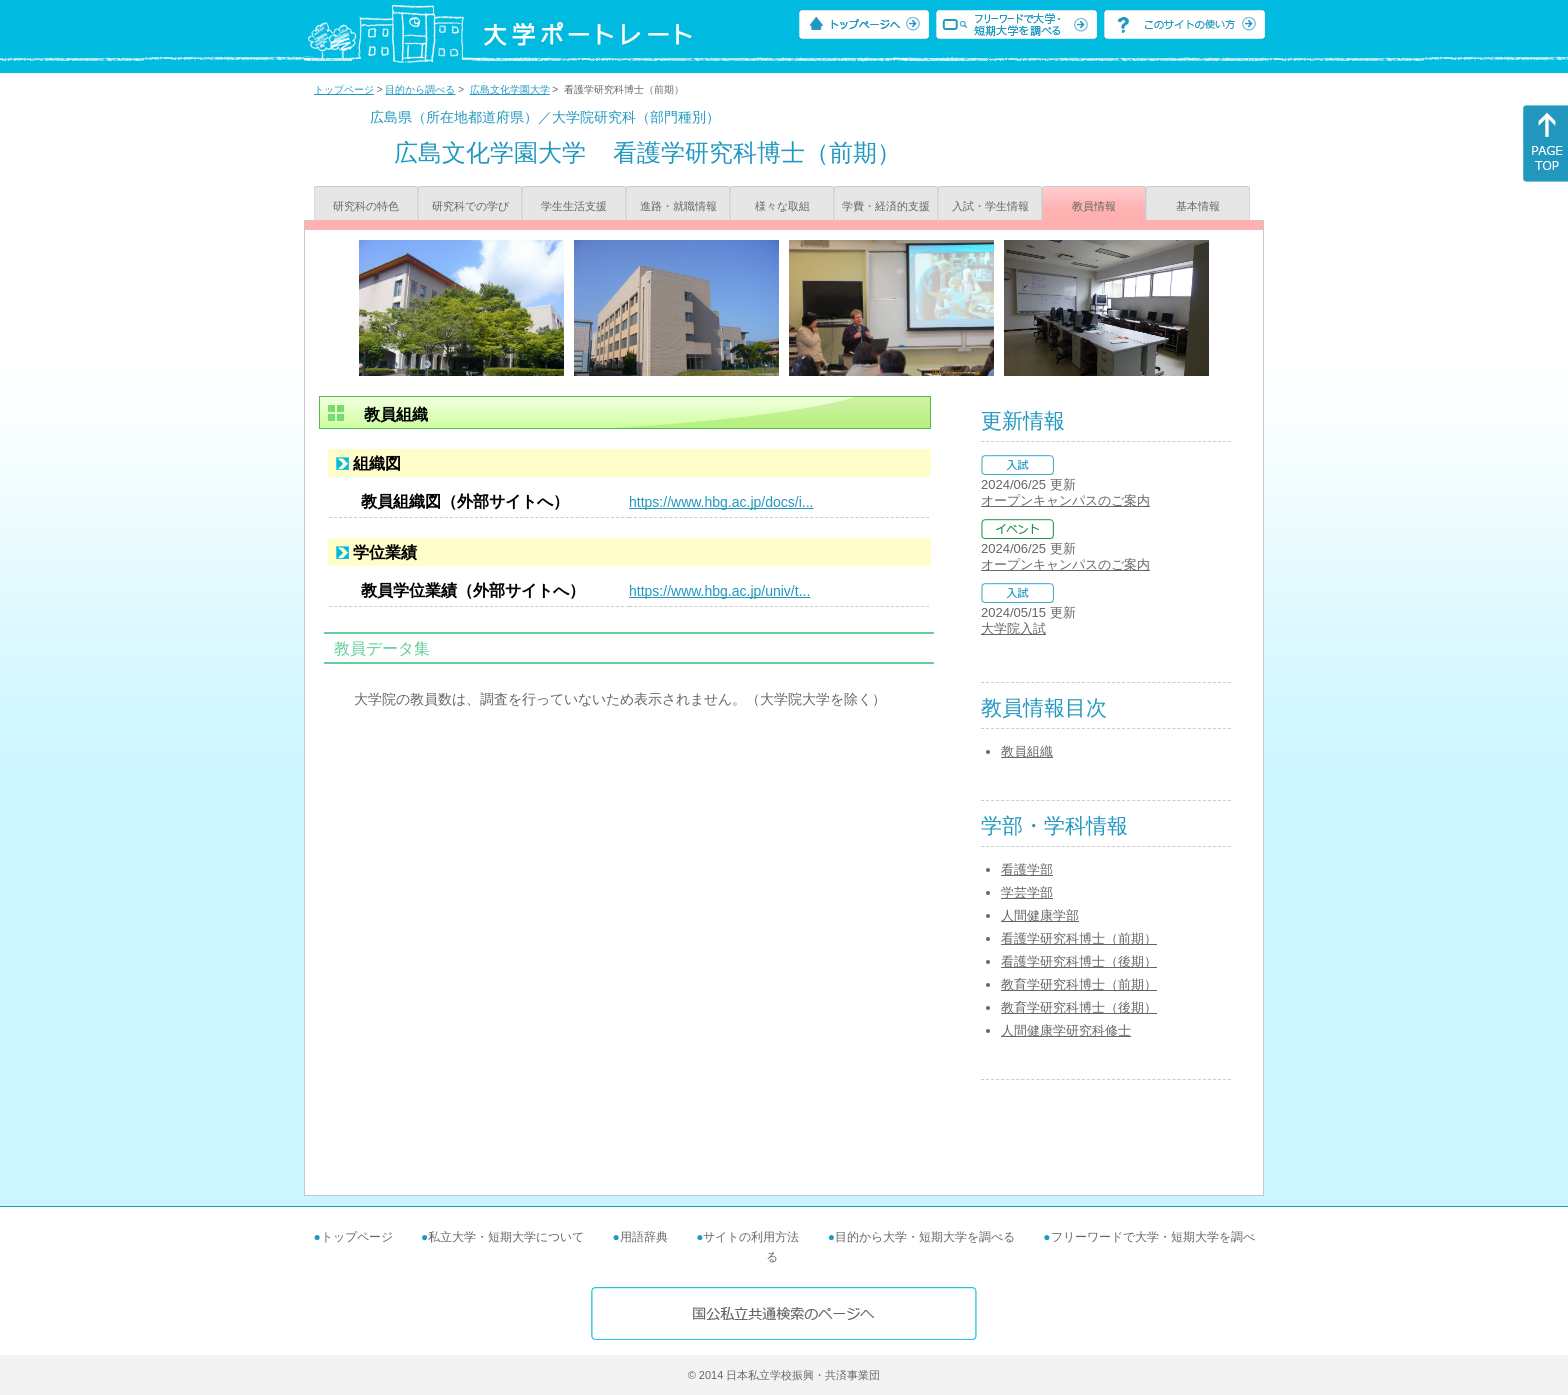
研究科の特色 (366, 206)
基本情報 (1198, 206)
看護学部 (1027, 869)
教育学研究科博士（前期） (1079, 984)
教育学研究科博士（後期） (1079, 1007)
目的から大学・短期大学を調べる (925, 1237)
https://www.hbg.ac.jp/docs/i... (721, 502)
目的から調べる (420, 89)
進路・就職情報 (678, 206)
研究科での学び (470, 206)
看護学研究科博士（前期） (1079, 938)
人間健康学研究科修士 (1066, 1030)
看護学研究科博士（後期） (1079, 961)
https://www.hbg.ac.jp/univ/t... (719, 591)
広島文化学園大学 (510, 89)
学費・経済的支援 (886, 206)
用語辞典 (644, 1237)
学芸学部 (1027, 892)
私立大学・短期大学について (506, 1237)
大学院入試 (1013, 628)
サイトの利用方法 (751, 1237)
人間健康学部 (1040, 915)
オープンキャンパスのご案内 (1065, 500)
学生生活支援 (574, 206)
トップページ (344, 89)
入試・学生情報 (990, 206)
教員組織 (1027, 751)
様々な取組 (782, 206)
